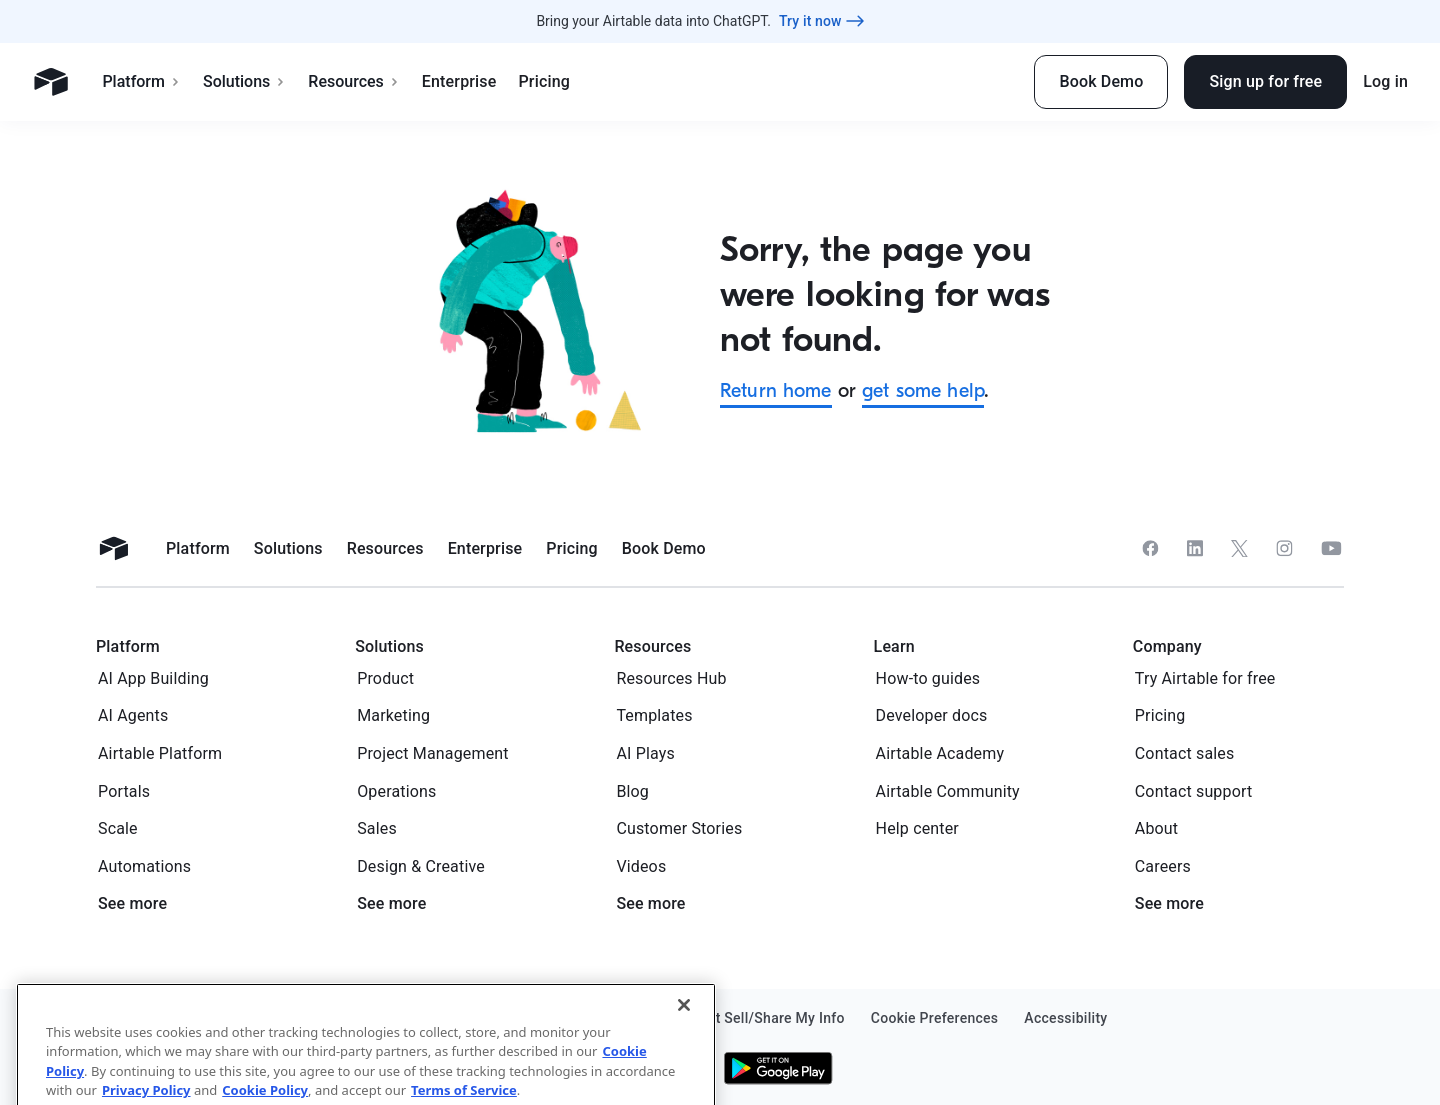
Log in (1385, 81)
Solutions (244, 81)
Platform (141, 81)
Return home (776, 390)
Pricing (543, 81)
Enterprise (459, 81)
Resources (354, 81)
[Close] (684, 1050)
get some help (923, 390)
